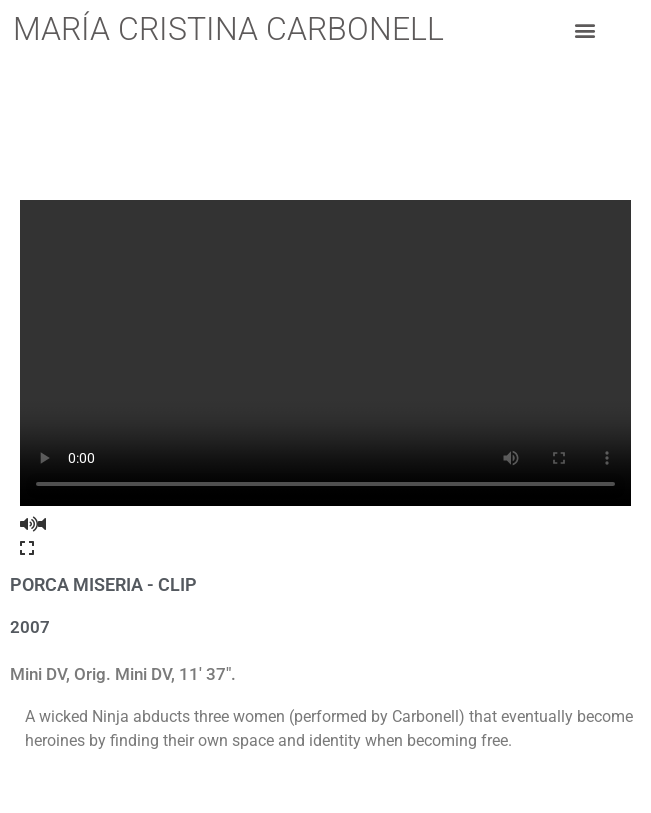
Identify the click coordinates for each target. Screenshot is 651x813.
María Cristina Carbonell (228, 29)
